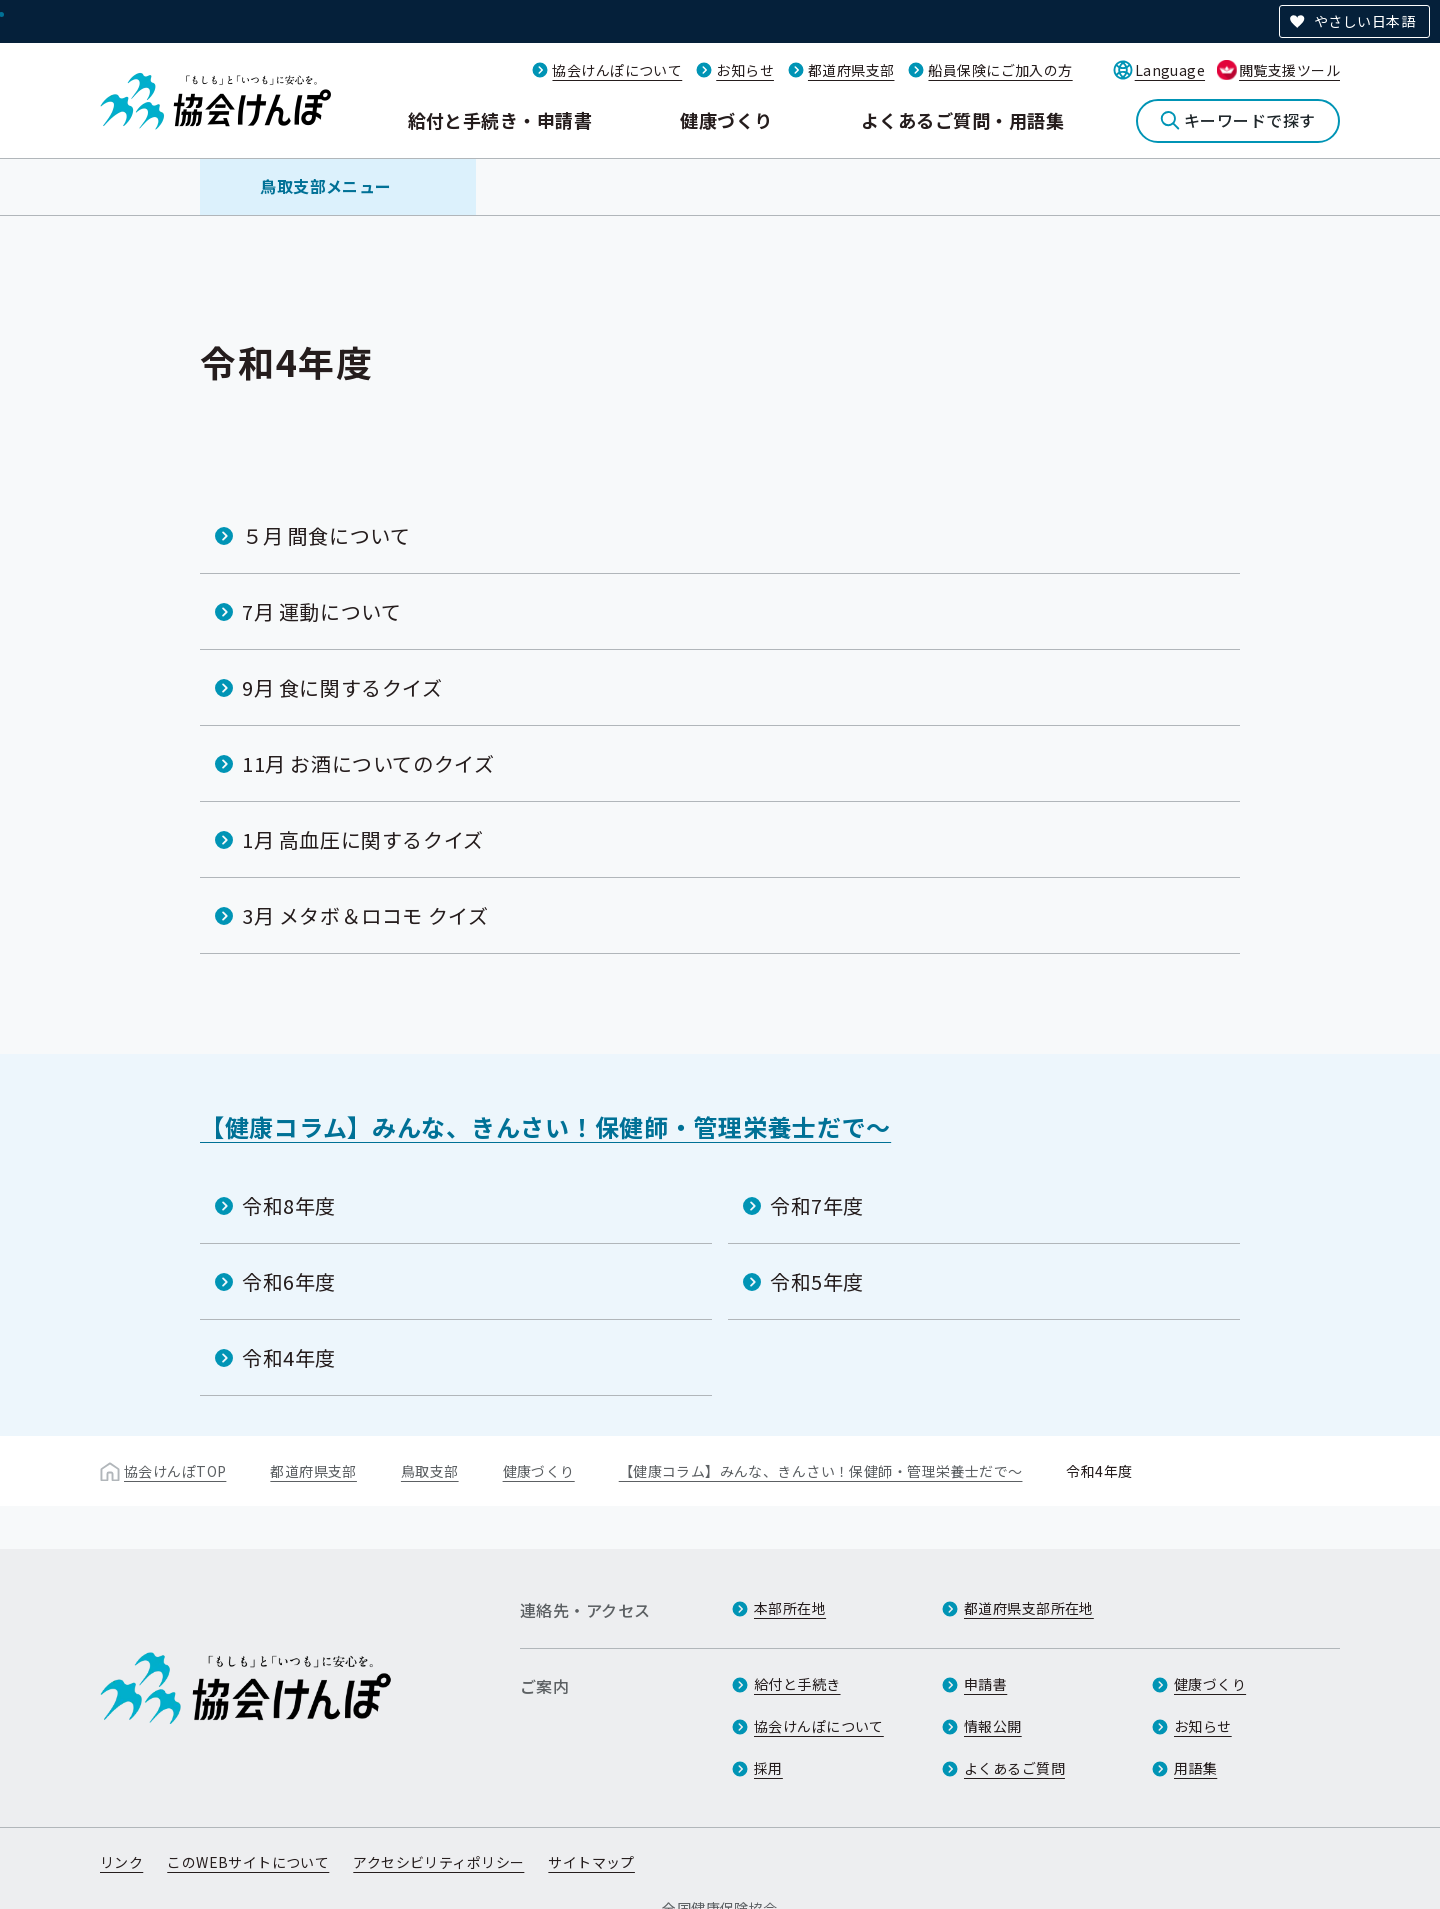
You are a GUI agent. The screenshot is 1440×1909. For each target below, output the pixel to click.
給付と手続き (797, 1684)
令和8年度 (289, 1205)
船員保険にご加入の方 (1000, 70)
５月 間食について (326, 535)
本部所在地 (790, 1608)
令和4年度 (289, 1357)
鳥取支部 (430, 1471)
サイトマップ (591, 1862)
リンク (121, 1862)
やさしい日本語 (1364, 21)
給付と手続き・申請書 (500, 120)
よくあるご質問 (1014, 1768)
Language (1170, 70)
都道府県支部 (851, 70)
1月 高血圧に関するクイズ (363, 839)
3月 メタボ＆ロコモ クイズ (365, 915)
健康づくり (726, 120)
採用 (768, 1768)
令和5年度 (817, 1281)
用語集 (1195, 1768)
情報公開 (993, 1726)
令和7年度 (817, 1205)
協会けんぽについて (617, 70)
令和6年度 (289, 1281)
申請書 (985, 1684)
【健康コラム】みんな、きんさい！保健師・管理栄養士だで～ (545, 1126)
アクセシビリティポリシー (438, 1862)
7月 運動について (321, 611)
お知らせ (745, 70)
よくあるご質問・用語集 (962, 120)
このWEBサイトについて (248, 1862)
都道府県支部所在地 (1029, 1608)
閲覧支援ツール (1289, 70)
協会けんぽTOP (175, 1471)
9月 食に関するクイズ (342, 687)
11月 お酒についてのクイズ (368, 763)
